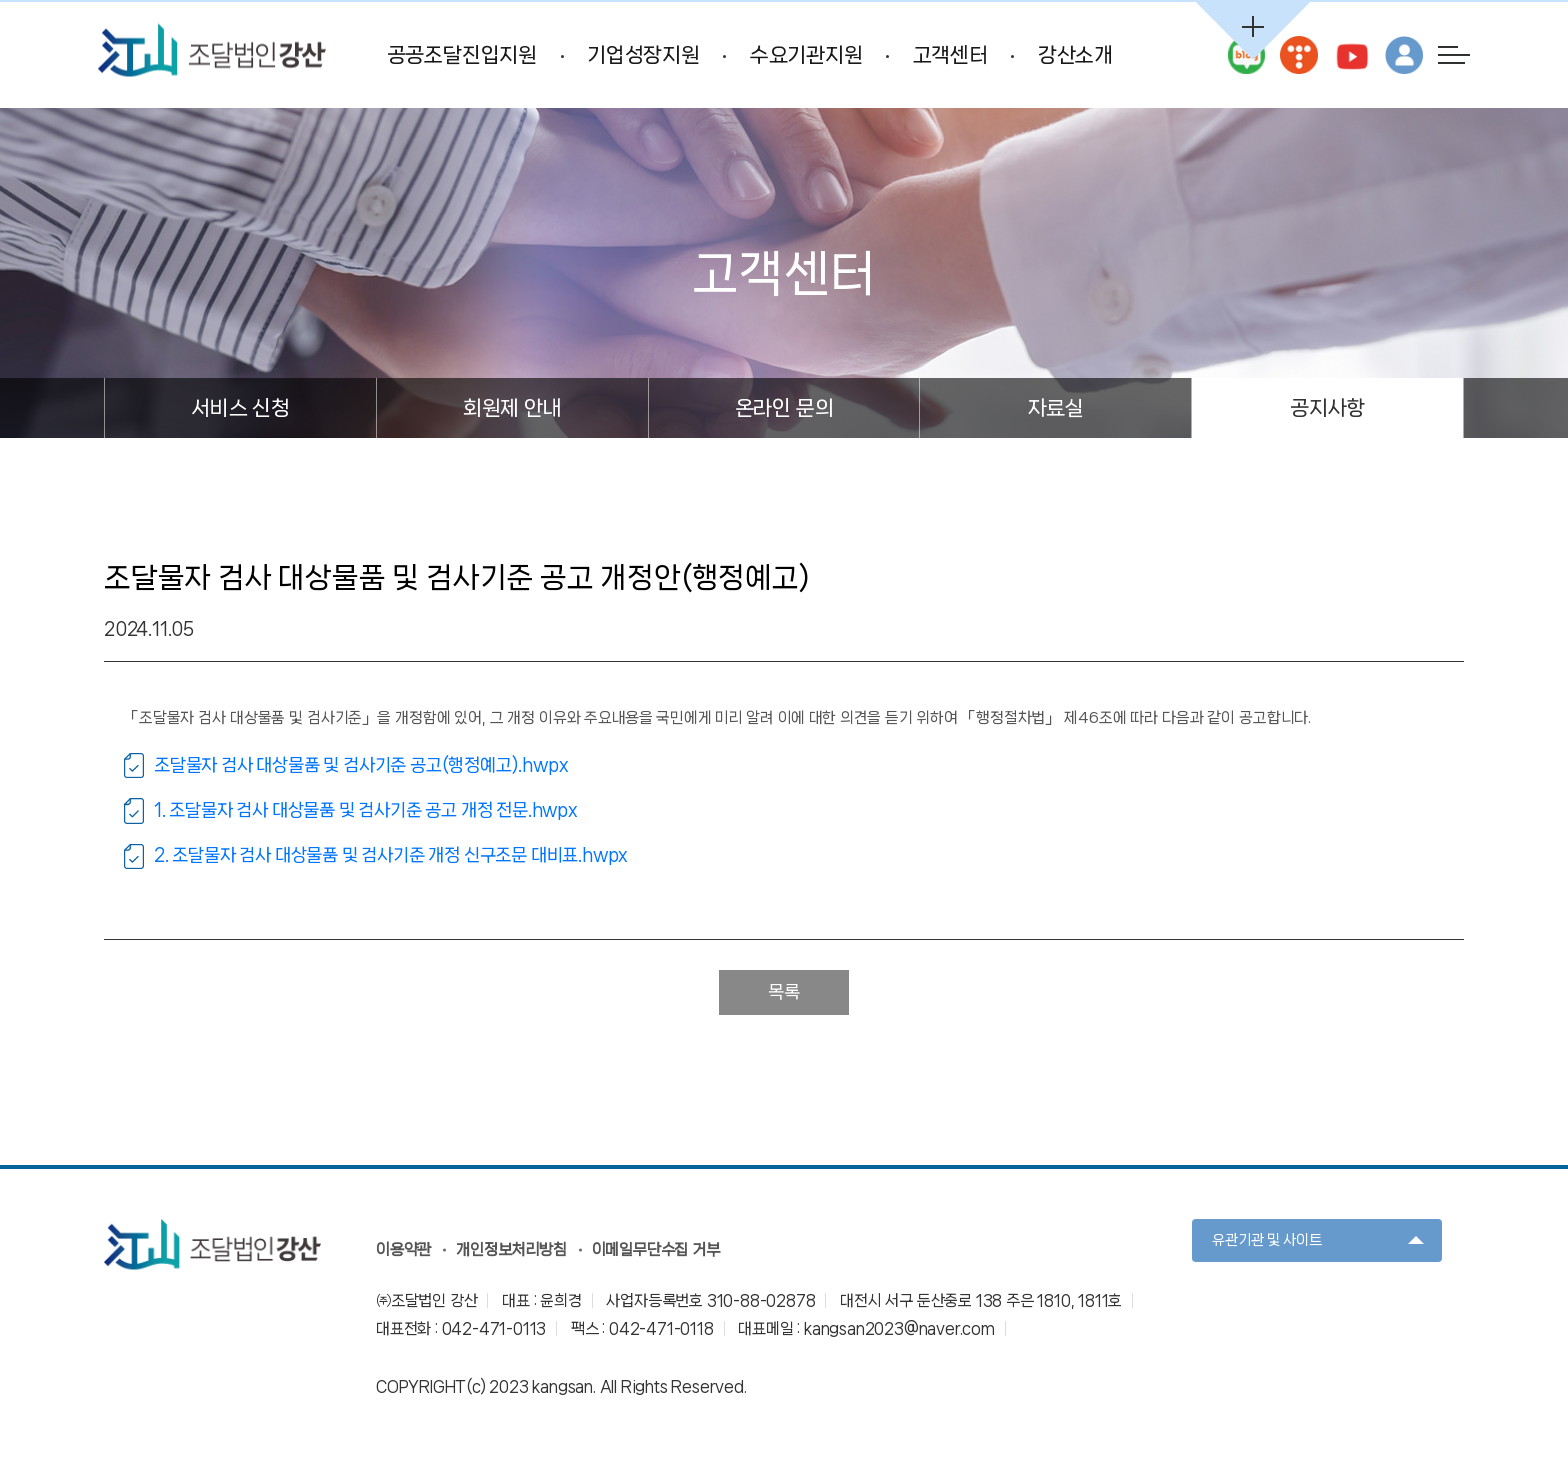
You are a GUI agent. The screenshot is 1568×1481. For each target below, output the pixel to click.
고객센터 (948, 57)
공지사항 (1327, 412)
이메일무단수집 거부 (656, 1253)
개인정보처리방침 (511, 1253)
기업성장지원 (642, 57)
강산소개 (1073, 57)
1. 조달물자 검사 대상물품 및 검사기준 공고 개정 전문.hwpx (366, 814)
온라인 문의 (784, 412)
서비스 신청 (240, 412)
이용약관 (403, 1253)
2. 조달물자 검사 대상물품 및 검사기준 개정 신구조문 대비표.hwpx (391, 859)
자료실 (1056, 412)
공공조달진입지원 (460, 57)
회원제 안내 (512, 412)
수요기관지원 (804, 57)
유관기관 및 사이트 (1267, 1243)
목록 (784, 996)
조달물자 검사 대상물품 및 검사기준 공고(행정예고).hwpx (361, 768)
